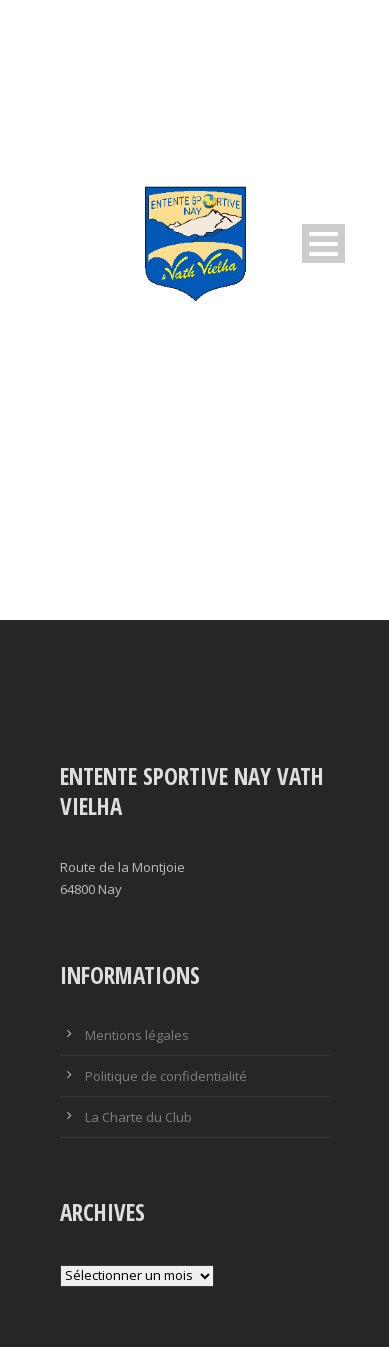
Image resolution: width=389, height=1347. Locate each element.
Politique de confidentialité (166, 1076)
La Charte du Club (138, 1117)
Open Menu (323, 243)
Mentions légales (137, 1035)
